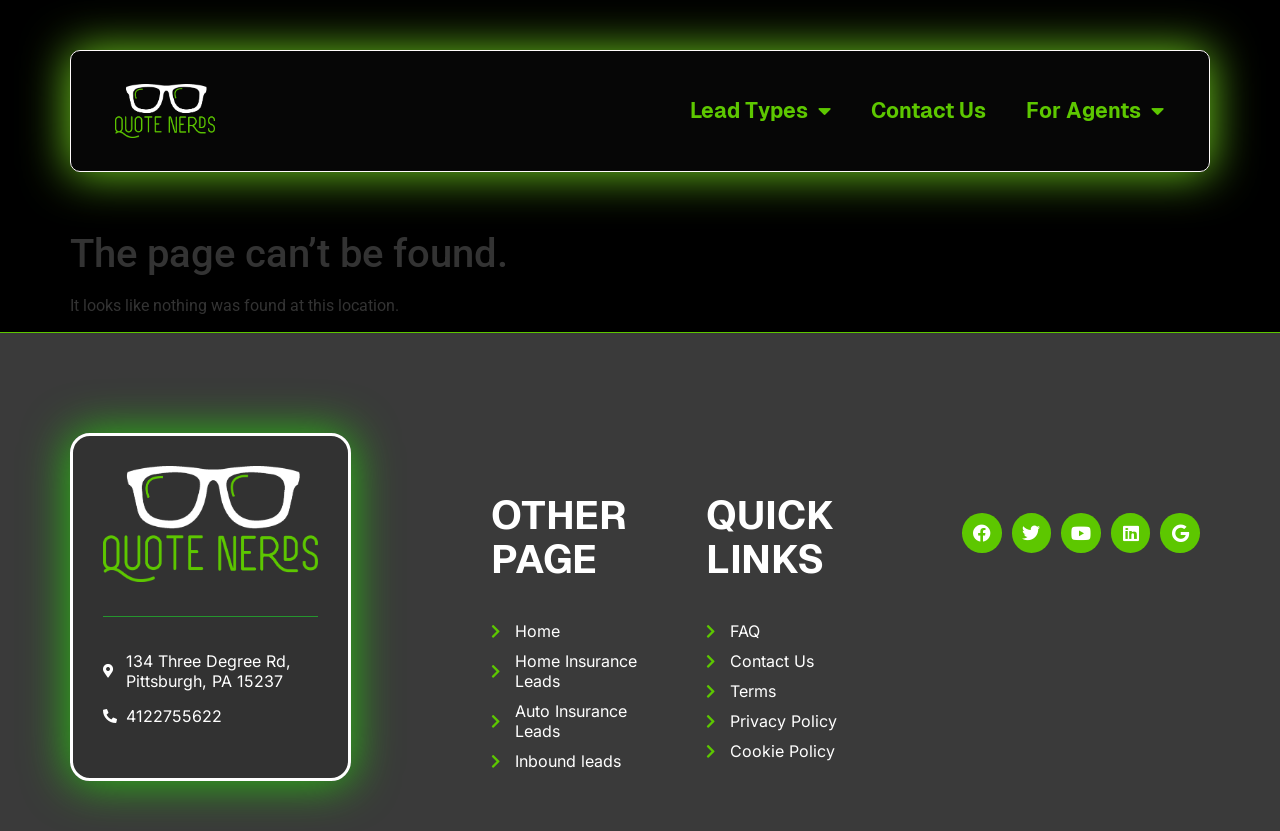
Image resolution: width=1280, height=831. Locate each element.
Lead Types (760, 111)
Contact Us (928, 110)
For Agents (1095, 111)
